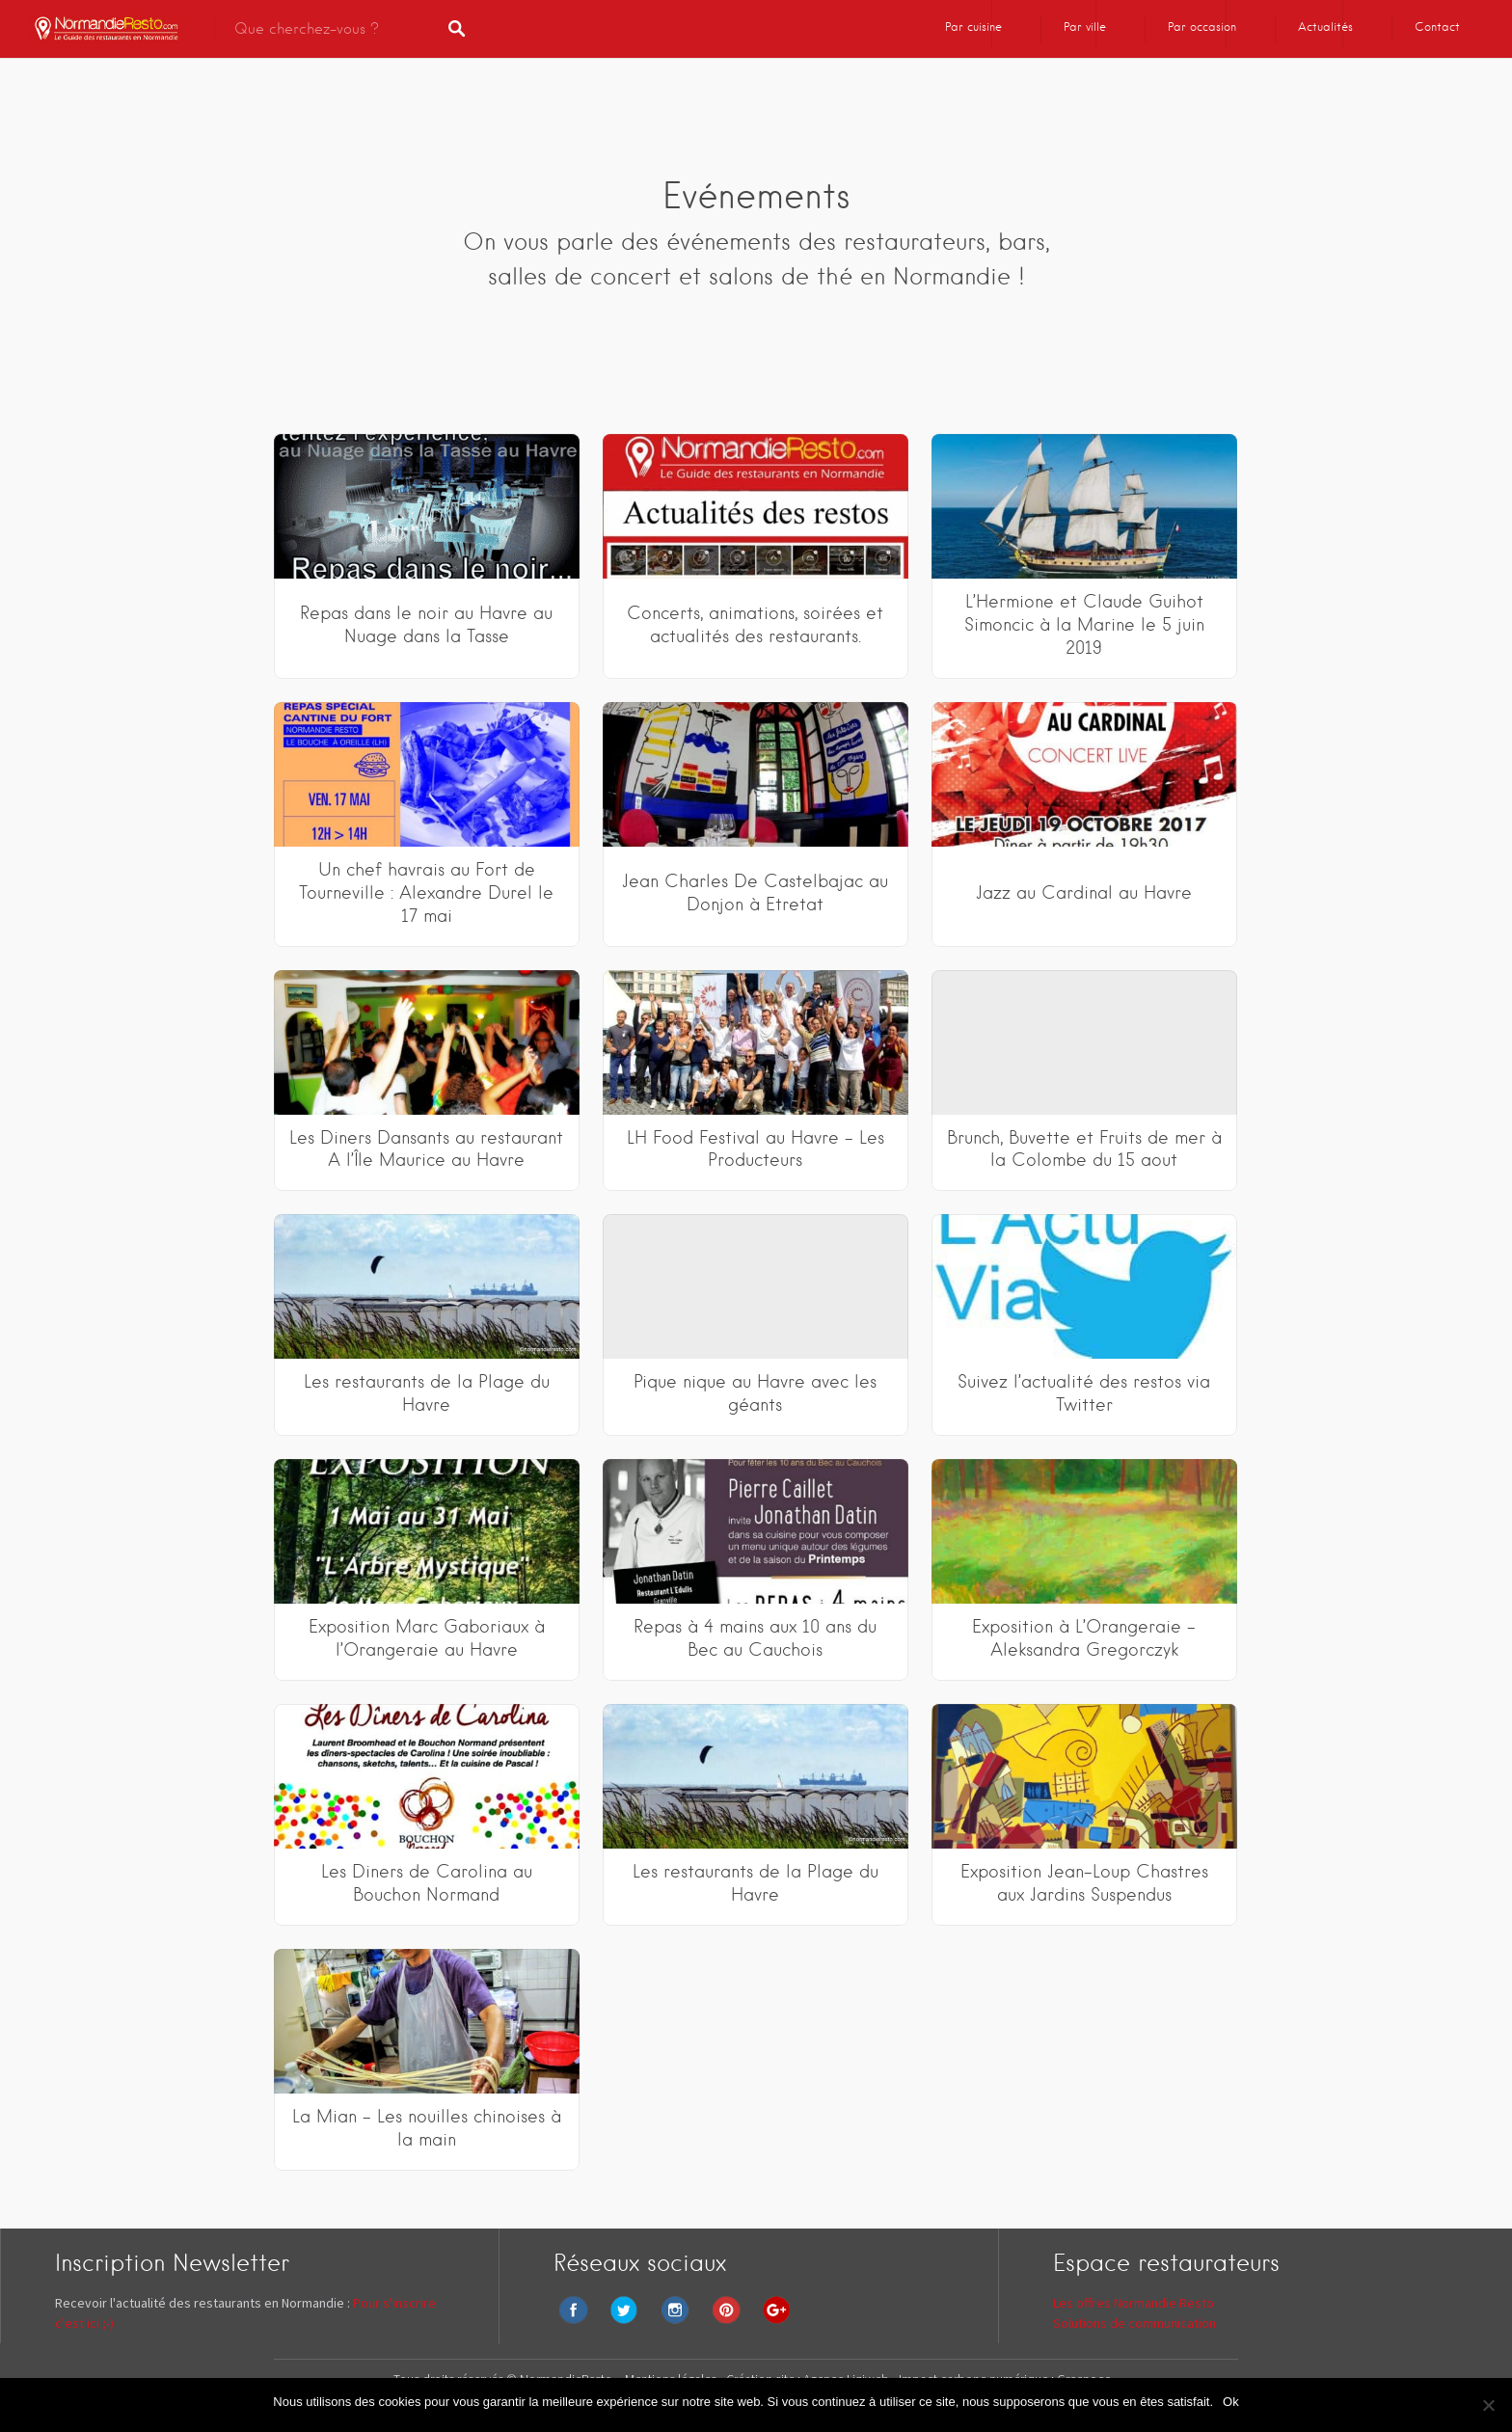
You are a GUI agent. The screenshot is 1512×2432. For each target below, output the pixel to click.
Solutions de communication (1134, 2323)
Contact (1437, 26)
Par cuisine (973, 26)
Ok (1231, 2401)
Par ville (1085, 26)
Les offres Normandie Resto (1133, 2302)
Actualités (1325, 26)
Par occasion (1202, 26)
